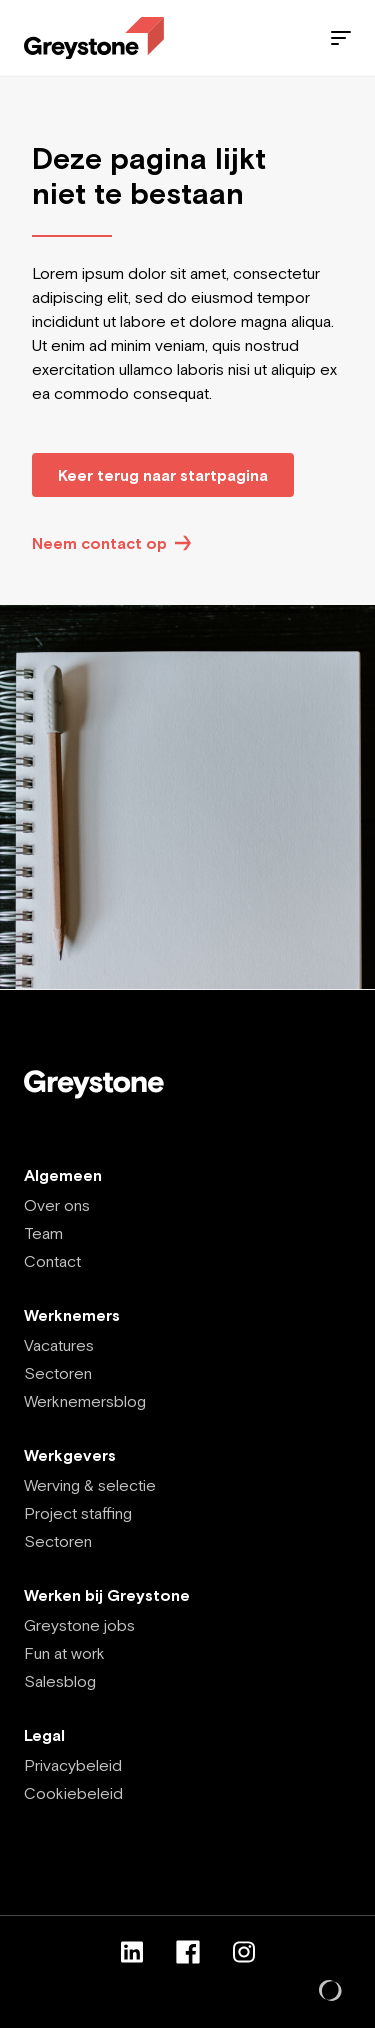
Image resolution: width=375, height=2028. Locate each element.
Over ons (57, 1205)
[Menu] (341, 38)
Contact (52, 1261)
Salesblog (60, 1681)
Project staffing (78, 1513)
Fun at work (64, 1653)
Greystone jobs (79, 1625)
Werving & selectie (90, 1485)
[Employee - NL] (94, 38)
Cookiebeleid (73, 1793)
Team (43, 1233)
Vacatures (59, 1345)
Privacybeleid (73, 1765)
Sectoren (58, 1373)
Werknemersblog (85, 1401)
